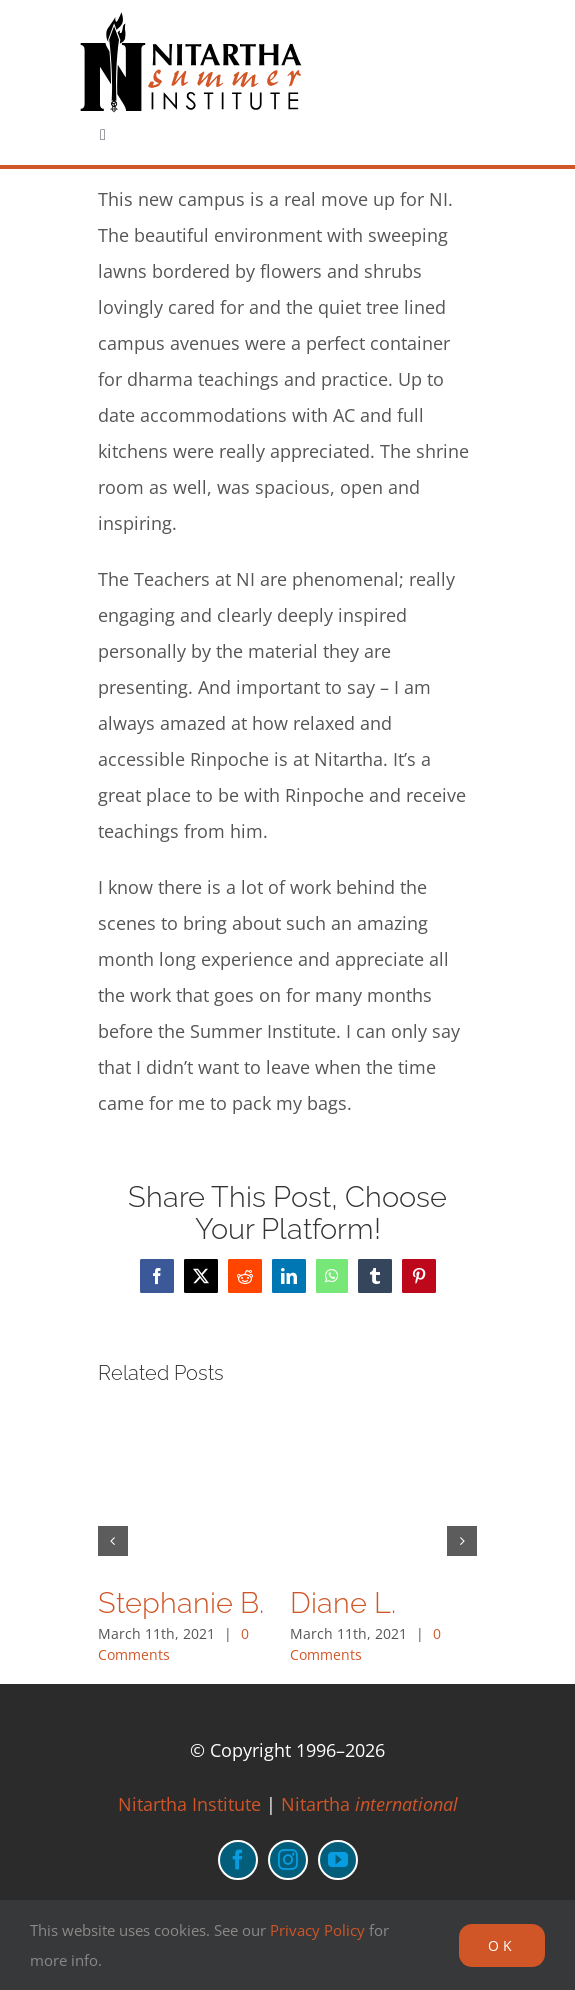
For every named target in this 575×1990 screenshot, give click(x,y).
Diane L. (343, 1603)
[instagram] (288, 1860)
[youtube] (338, 1860)
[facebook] (238, 1860)
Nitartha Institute (189, 1804)
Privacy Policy (317, 1930)
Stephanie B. (181, 1603)
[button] (113, 1541)
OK (502, 1945)
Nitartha (369, 1804)
